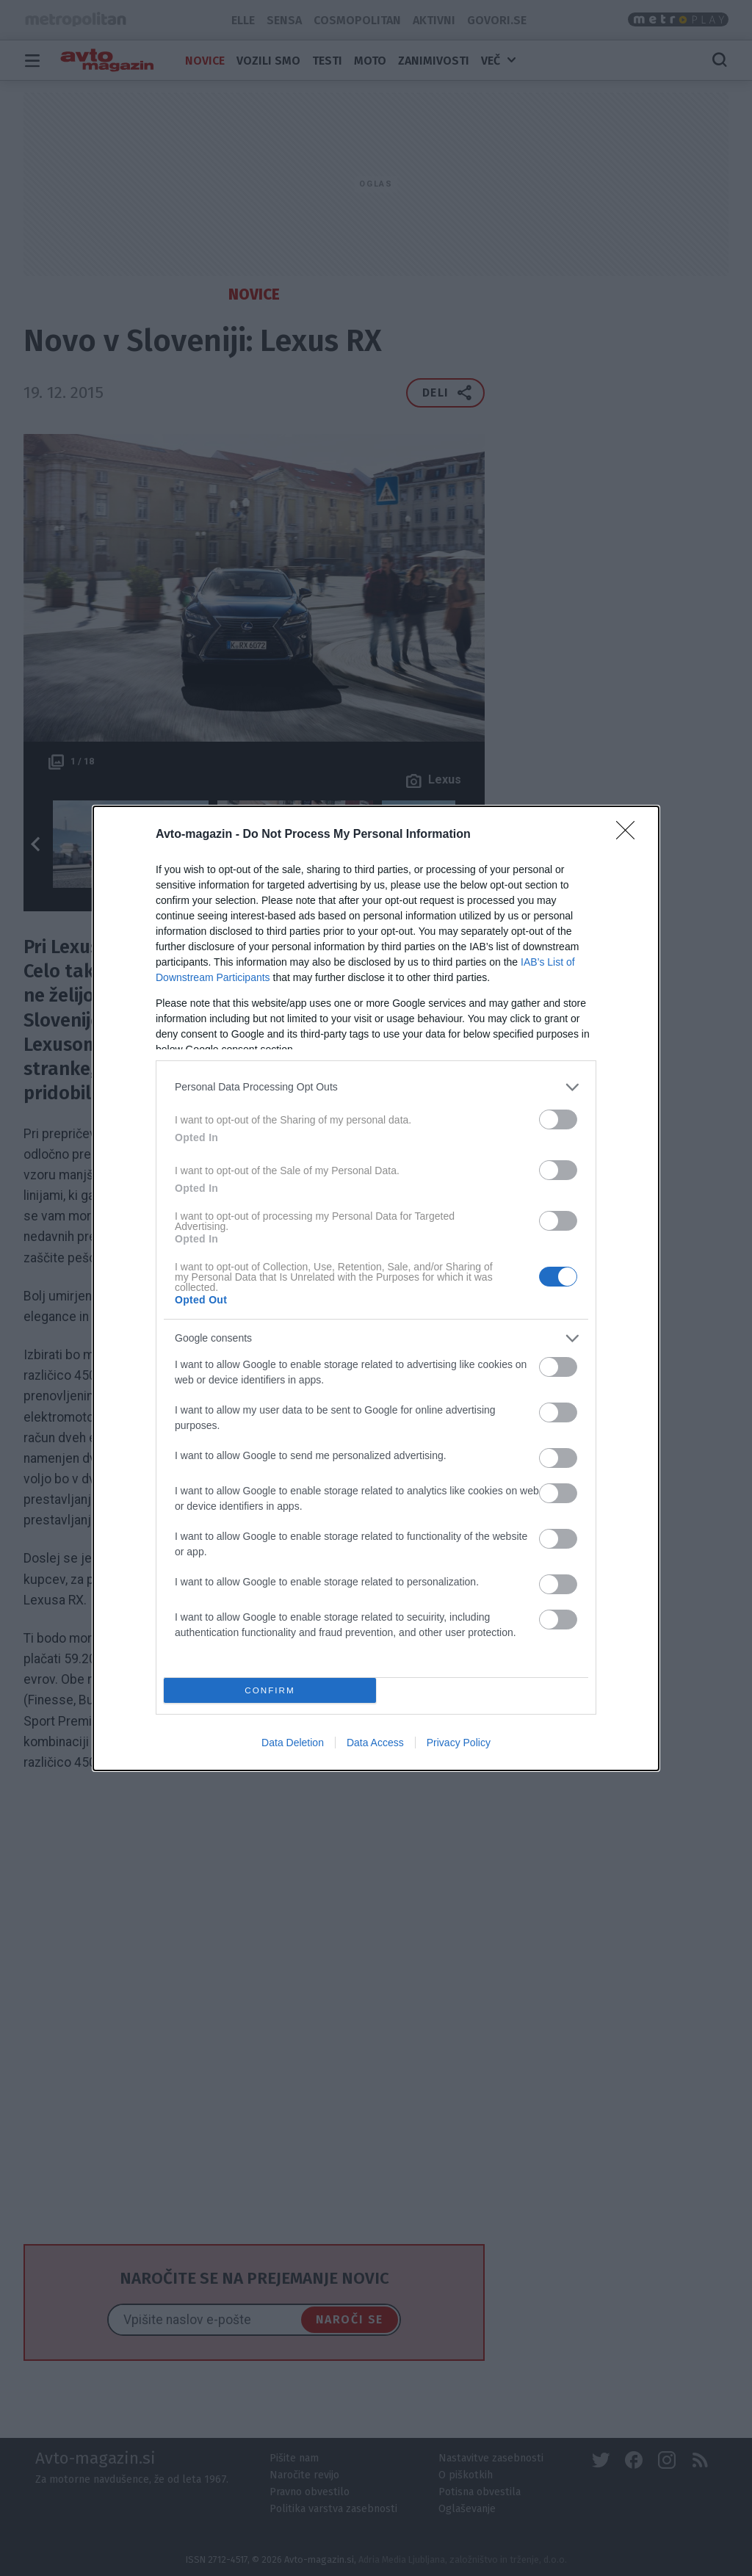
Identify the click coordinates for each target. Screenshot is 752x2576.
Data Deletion (292, 1742)
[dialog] (376, 1288)
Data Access (375, 1742)
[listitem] (376, 1087)
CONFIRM (269, 1690)
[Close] (630, 835)
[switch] (558, 1119)
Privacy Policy (459, 1742)
